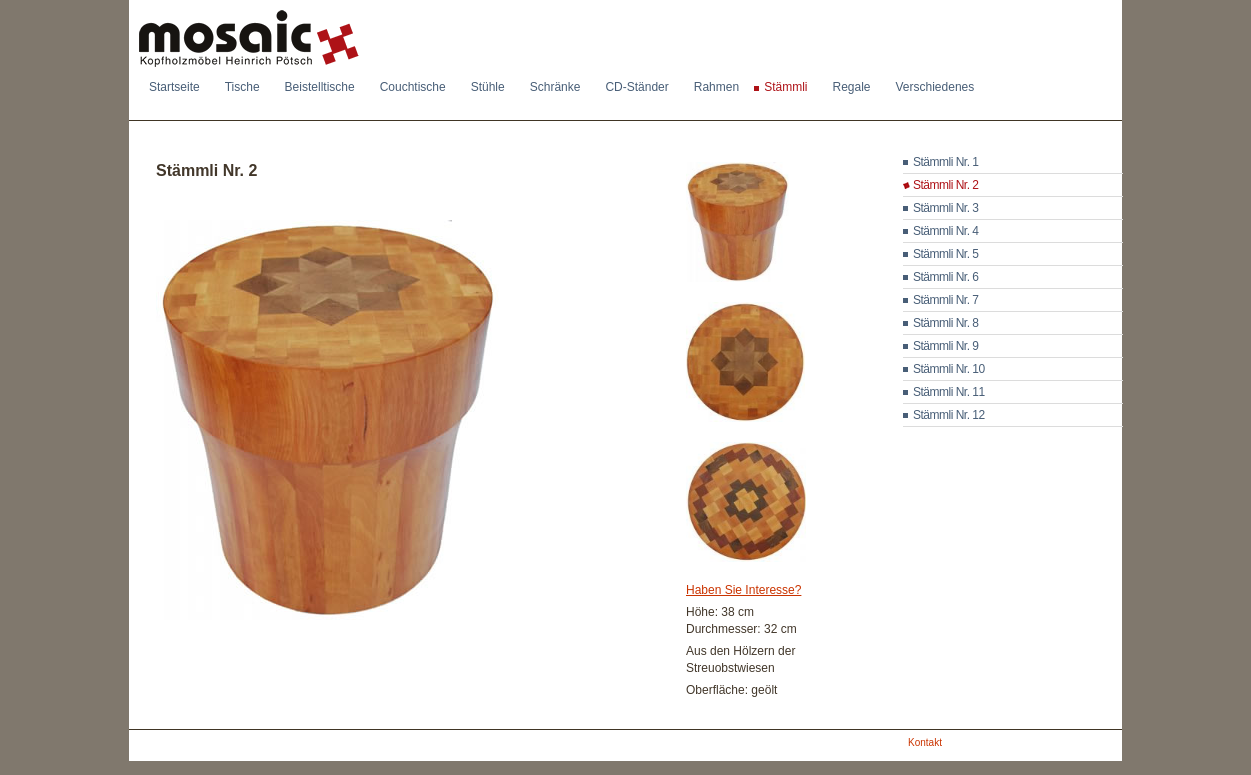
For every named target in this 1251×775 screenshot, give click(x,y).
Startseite (174, 87)
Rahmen (716, 87)
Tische (242, 87)
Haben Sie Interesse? (743, 590)
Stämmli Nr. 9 (946, 346)
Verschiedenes (935, 87)
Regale (851, 87)
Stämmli (785, 87)
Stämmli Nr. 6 (946, 277)
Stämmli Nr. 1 (946, 162)
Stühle (488, 87)
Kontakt (925, 742)
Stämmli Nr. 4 (946, 231)
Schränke (555, 87)
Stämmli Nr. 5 (946, 254)
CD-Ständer (636, 87)
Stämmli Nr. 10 (949, 369)
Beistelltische (320, 87)
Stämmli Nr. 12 (949, 415)
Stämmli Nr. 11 (949, 392)
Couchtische (413, 87)
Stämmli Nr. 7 (946, 300)
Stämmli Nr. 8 (946, 323)
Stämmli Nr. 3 (946, 208)
